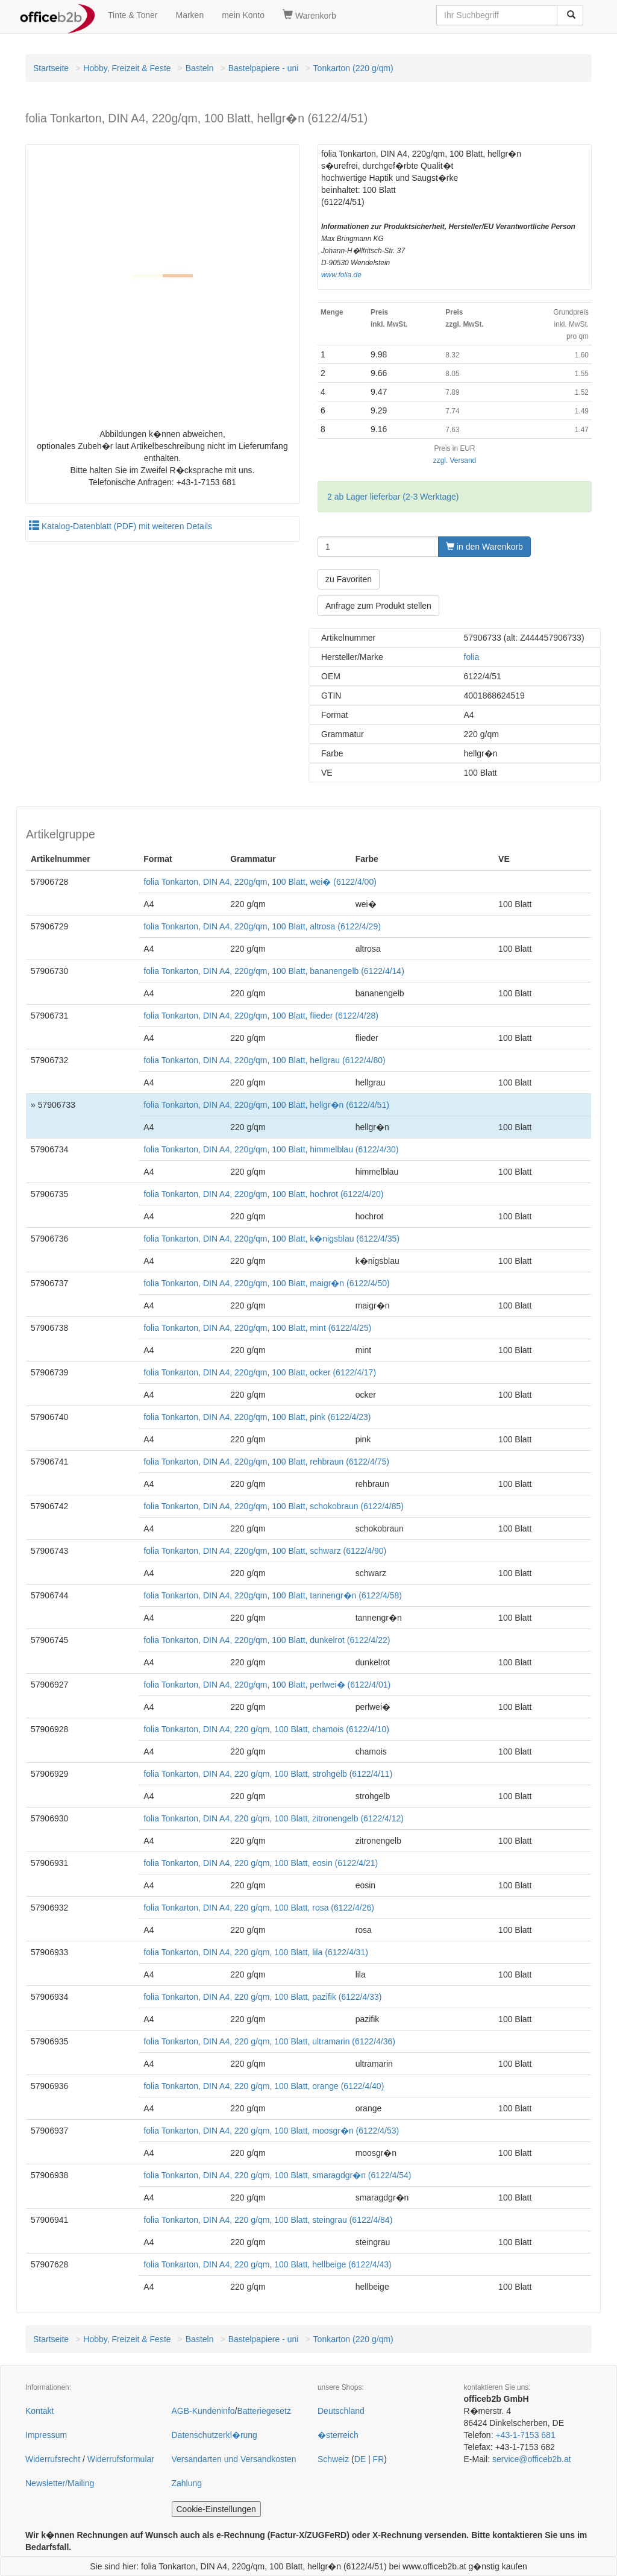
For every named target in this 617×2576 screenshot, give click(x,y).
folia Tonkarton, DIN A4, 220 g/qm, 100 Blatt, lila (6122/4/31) (255, 1952)
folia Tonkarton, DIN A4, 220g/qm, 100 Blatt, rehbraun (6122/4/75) (266, 1461)
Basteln (200, 68)
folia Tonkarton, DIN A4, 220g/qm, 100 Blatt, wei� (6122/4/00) (260, 882)
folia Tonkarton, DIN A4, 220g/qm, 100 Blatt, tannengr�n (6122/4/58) (272, 1595)
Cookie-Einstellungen (216, 2509)
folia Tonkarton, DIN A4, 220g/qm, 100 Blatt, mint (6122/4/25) (257, 1328)
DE (360, 2459)
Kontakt (39, 2411)
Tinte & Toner (133, 15)
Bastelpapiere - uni (263, 68)
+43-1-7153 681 (525, 2435)
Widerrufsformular (120, 2459)
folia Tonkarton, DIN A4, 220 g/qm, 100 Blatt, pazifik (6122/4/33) (262, 1997)
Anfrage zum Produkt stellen (378, 606)
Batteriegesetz (264, 2411)
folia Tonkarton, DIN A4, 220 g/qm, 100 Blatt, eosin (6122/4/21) (260, 1863)
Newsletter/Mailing (59, 2483)
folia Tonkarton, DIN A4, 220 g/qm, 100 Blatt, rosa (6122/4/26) (258, 1907)
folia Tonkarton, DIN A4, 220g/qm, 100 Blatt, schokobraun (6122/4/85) (273, 1506)
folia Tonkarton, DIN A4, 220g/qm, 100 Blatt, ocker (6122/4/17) (259, 1372)
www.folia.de (341, 275)
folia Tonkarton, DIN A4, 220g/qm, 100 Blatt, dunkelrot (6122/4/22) (266, 1640)
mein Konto (243, 15)
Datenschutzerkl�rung (214, 2435)
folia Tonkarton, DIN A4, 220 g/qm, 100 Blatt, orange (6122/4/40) (263, 2086)
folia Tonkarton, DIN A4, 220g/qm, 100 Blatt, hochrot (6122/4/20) (263, 1194)
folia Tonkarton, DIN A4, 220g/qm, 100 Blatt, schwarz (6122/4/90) (264, 1551)
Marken (190, 15)
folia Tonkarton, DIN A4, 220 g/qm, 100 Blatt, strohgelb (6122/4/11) (267, 1774)
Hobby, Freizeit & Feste (127, 68)
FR (378, 2459)
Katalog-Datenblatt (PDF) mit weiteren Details (120, 526)
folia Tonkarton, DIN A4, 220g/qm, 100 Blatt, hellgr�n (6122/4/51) (266, 1105)
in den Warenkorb (484, 546)
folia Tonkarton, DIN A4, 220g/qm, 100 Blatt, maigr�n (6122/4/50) (266, 1283)
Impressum (46, 2435)
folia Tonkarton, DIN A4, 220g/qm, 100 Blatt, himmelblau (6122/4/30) (270, 1149)
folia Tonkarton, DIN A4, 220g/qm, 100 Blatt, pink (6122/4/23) (257, 1417)
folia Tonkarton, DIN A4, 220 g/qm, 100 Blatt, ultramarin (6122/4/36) (269, 2041)
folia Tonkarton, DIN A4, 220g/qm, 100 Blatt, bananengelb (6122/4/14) (273, 971)
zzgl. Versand (454, 460)
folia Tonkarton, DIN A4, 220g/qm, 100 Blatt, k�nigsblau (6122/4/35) (271, 1238)
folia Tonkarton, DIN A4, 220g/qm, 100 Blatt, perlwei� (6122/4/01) (266, 1684)
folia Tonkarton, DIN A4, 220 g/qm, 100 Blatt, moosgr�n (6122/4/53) (271, 2130)
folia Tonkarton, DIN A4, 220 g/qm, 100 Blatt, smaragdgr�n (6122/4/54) (277, 2175)
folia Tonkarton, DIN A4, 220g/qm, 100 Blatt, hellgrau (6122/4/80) (264, 1060)
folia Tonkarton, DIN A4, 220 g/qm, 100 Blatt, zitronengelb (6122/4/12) (273, 1818)
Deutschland (341, 2411)
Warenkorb (309, 15)
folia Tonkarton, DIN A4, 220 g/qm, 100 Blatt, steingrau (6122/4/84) (267, 2220)
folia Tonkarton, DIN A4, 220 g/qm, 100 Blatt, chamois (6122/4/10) (266, 1729)
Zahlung (187, 2483)
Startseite (51, 68)
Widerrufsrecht (52, 2459)
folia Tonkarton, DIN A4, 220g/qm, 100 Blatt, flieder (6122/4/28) (260, 1015)
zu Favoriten (348, 579)
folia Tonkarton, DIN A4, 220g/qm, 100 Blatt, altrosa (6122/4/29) (262, 926)
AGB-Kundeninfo (203, 2411)
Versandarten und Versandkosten (234, 2459)
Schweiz (333, 2459)
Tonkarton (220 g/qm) (353, 68)
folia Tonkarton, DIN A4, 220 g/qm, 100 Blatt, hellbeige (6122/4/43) (267, 2264)
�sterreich (338, 2435)
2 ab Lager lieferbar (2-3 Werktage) (393, 496)
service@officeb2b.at (531, 2459)
